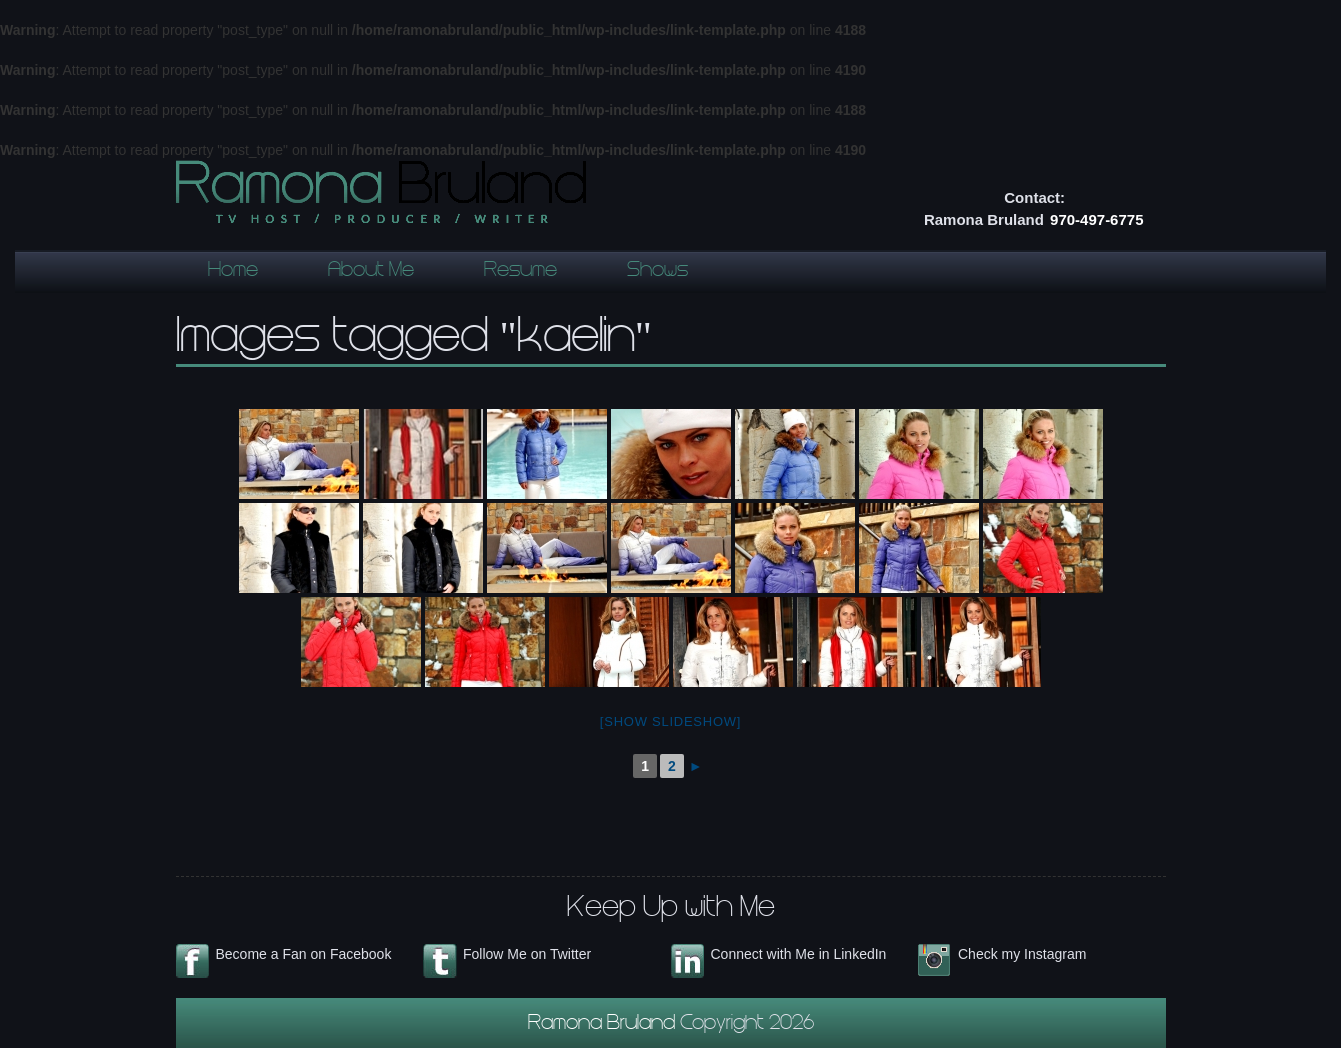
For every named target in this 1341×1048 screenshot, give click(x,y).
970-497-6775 (1096, 219)
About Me (371, 272)
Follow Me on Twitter (527, 954)
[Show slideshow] (670, 721)
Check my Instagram (1022, 954)
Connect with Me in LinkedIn (799, 954)
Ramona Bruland (604, 1025)
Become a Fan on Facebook (304, 954)
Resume (520, 272)
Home (233, 272)
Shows (657, 272)
